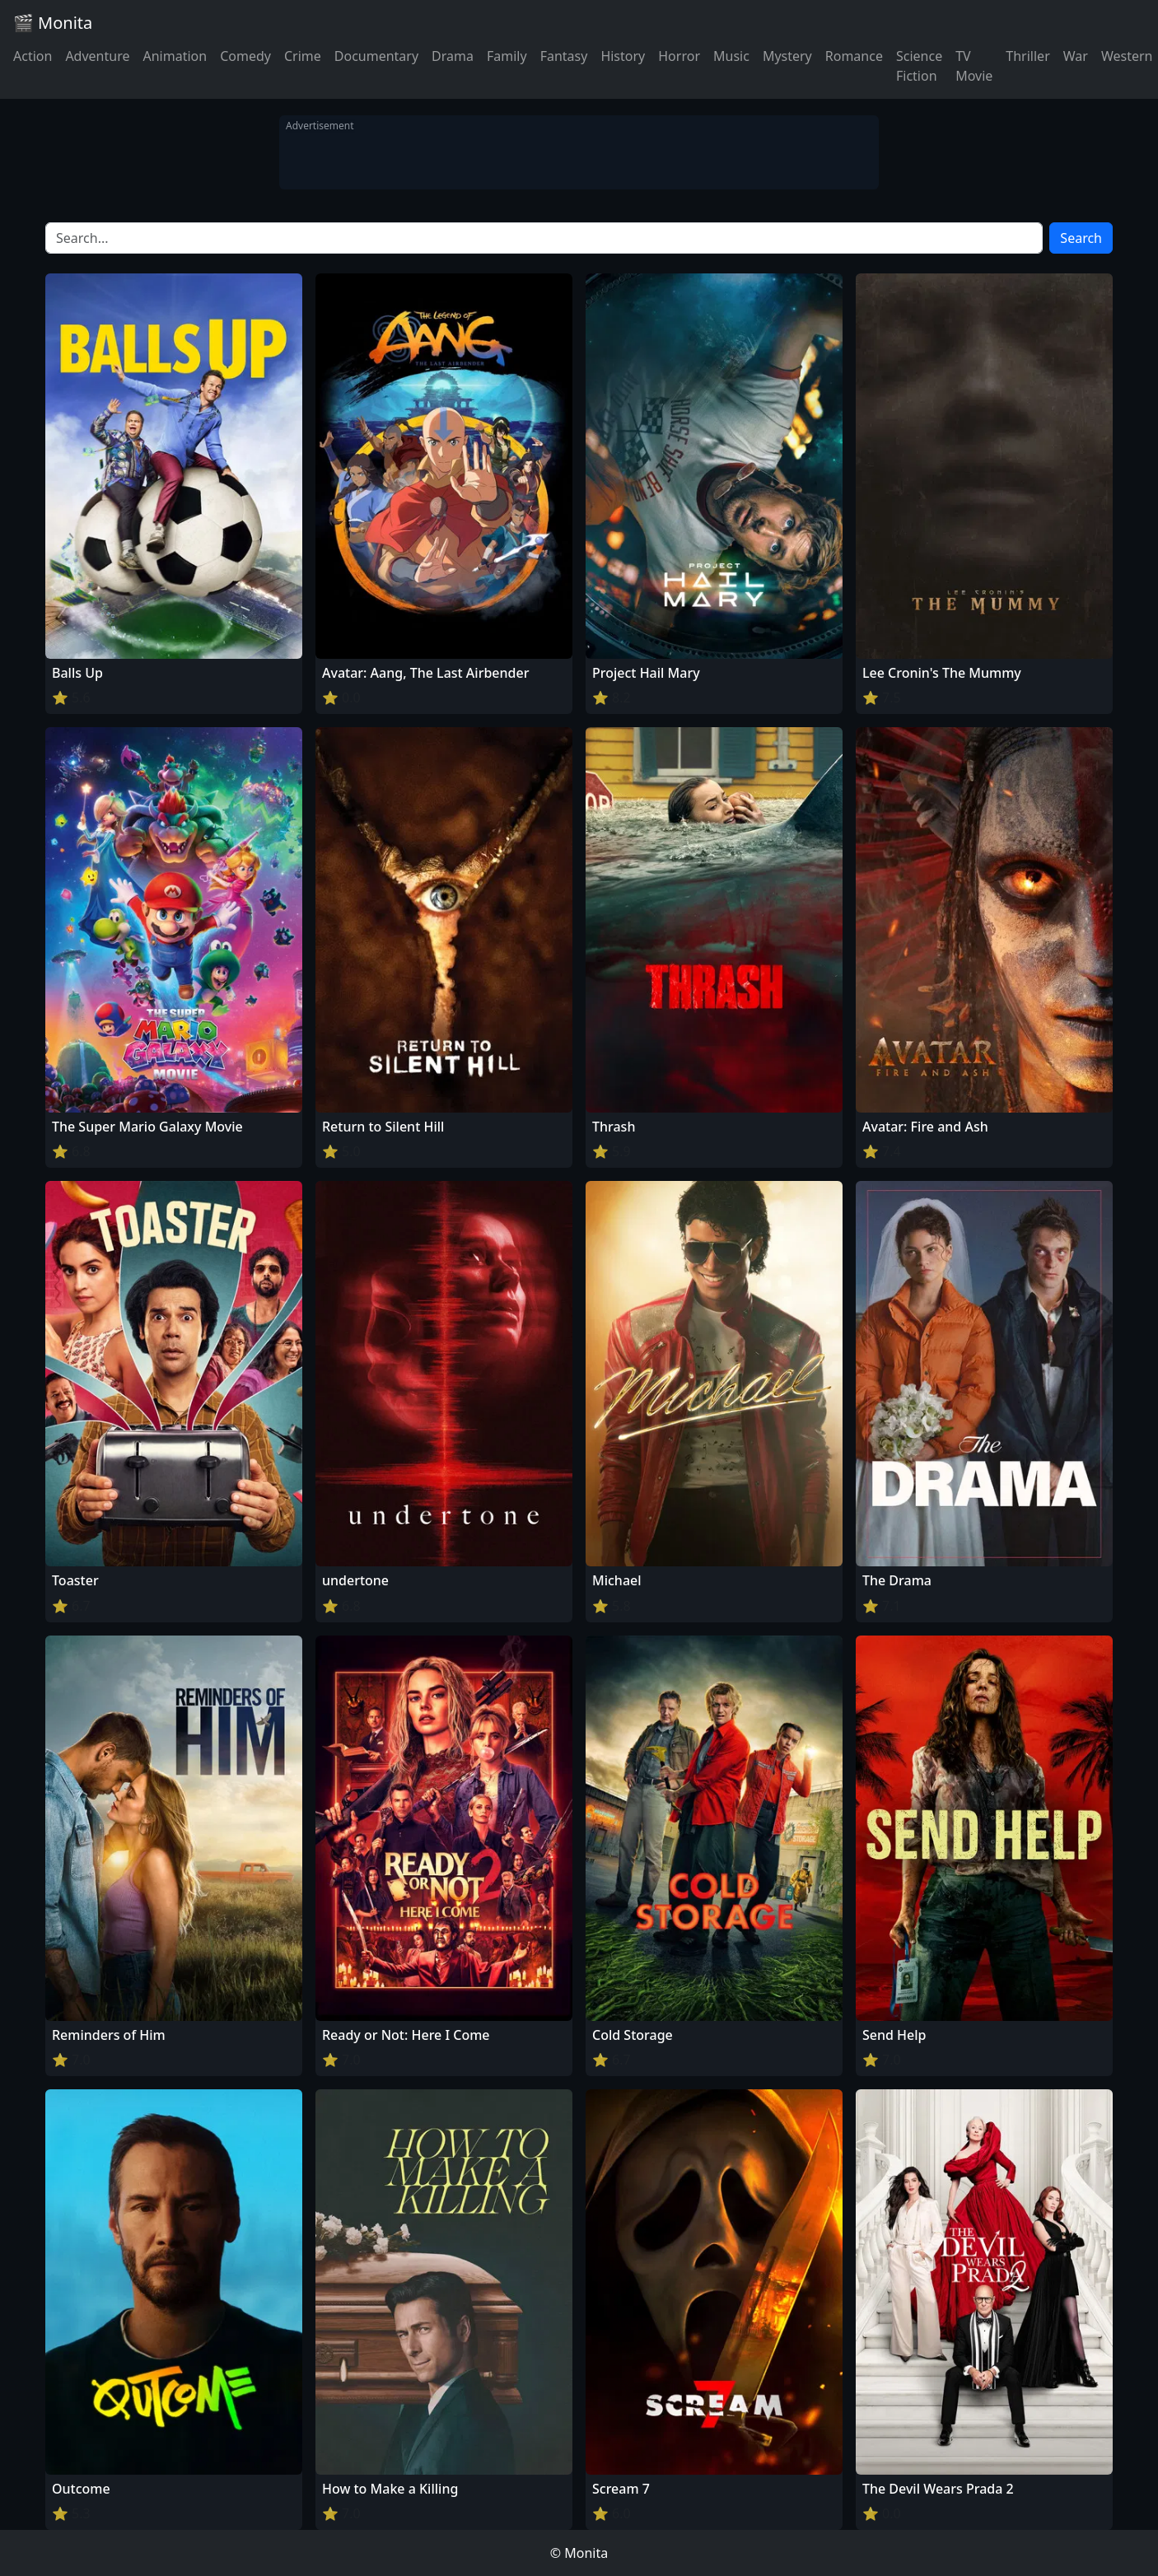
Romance (854, 56)
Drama (453, 56)
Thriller (1027, 56)
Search (1081, 238)
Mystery (787, 56)
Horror (679, 56)
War (1075, 56)
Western (1127, 56)
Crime (302, 56)
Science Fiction (919, 66)
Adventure (97, 56)
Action (32, 56)
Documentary (376, 56)
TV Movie (973, 66)
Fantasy (564, 56)
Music (731, 56)
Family (507, 56)
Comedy (245, 56)
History (622, 56)
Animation (174, 56)
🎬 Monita (52, 23)
